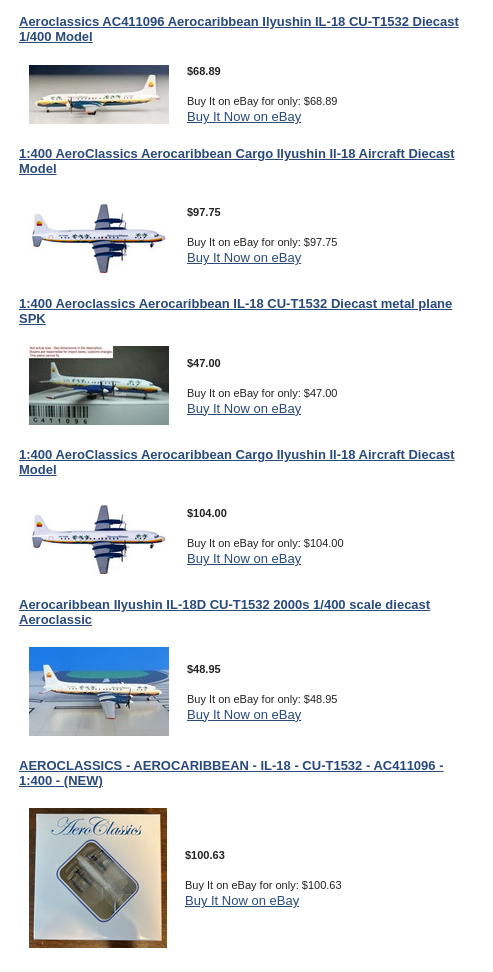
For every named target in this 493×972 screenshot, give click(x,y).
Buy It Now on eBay (244, 116)
